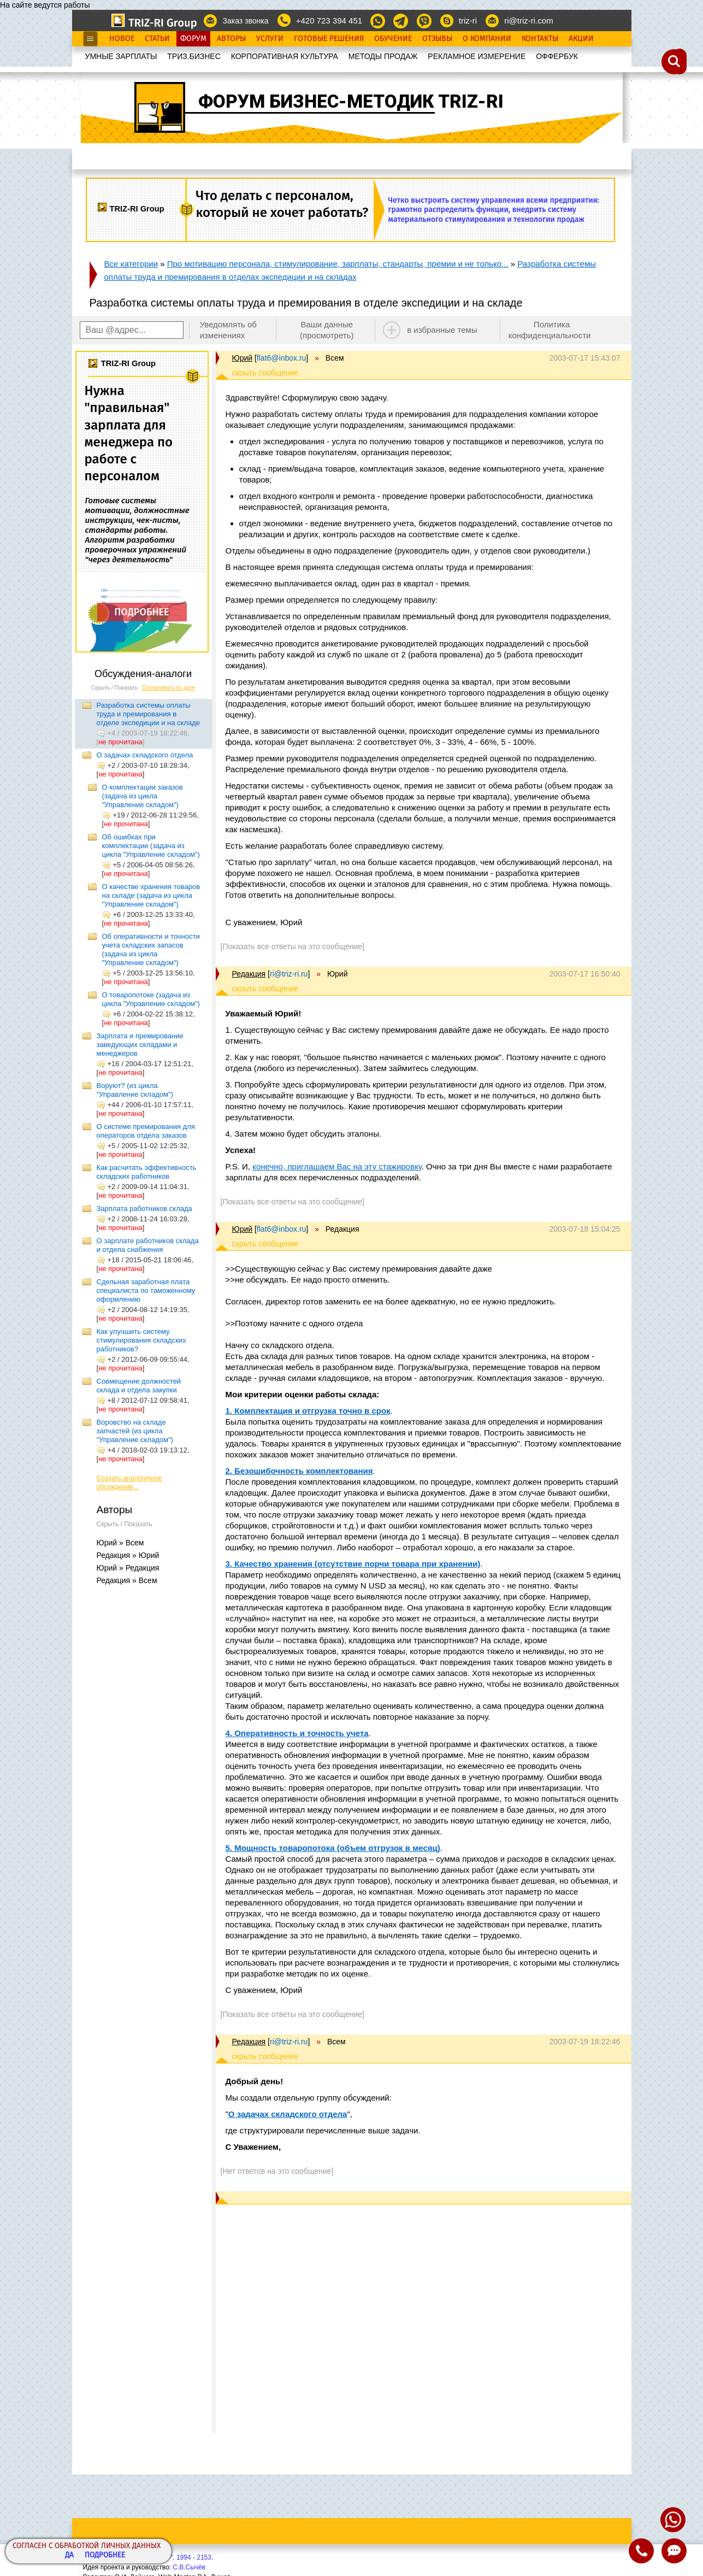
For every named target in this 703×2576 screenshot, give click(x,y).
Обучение (393, 39)
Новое (121, 39)
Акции (581, 39)
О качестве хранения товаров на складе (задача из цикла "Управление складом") (151, 895)
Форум (193, 39)
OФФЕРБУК (557, 56)
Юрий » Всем (120, 1542)
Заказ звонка (245, 20)
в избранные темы (442, 329)
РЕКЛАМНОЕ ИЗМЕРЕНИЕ (476, 56)
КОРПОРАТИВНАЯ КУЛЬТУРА (284, 56)
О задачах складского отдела (145, 755)
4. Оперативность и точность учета (297, 1733)
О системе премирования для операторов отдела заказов (146, 1130)
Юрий (242, 358)
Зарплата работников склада (144, 1208)
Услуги (269, 39)
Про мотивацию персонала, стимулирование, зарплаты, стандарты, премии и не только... (338, 263)
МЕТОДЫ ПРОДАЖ (383, 56)
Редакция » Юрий (128, 1555)
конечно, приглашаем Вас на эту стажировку (336, 1166)
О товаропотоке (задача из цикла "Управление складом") (151, 999)
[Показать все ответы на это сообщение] (292, 946)
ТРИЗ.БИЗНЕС (194, 56)
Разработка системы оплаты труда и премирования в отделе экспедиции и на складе (148, 714)
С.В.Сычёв (189, 2567)
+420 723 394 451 (329, 20)
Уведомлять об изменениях (228, 330)
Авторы (231, 39)
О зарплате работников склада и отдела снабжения (148, 1245)
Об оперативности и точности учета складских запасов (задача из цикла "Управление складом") (151, 949)
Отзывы (437, 39)
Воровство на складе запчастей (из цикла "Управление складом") (135, 1431)
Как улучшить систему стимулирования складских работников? (141, 1340)
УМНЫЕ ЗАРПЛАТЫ (121, 56)
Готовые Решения (329, 39)
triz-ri (468, 20)
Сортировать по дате (169, 688)
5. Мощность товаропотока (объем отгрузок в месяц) (333, 1847)
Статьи (157, 39)
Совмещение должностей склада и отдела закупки (139, 1385)
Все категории (131, 263)
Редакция (249, 973)
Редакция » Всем (127, 1580)
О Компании (487, 39)
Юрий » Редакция (128, 1567)
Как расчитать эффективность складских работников (147, 1171)
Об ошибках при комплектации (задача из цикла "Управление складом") (151, 845)
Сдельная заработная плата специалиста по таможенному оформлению (146, 1290)
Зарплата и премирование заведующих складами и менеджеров (140, 1044)
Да (69, 2555)
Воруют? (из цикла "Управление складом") (135, 1089)
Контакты (540, 39)
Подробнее (105, 2555)
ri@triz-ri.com (528, 20)
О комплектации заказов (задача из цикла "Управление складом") (142, 796)
